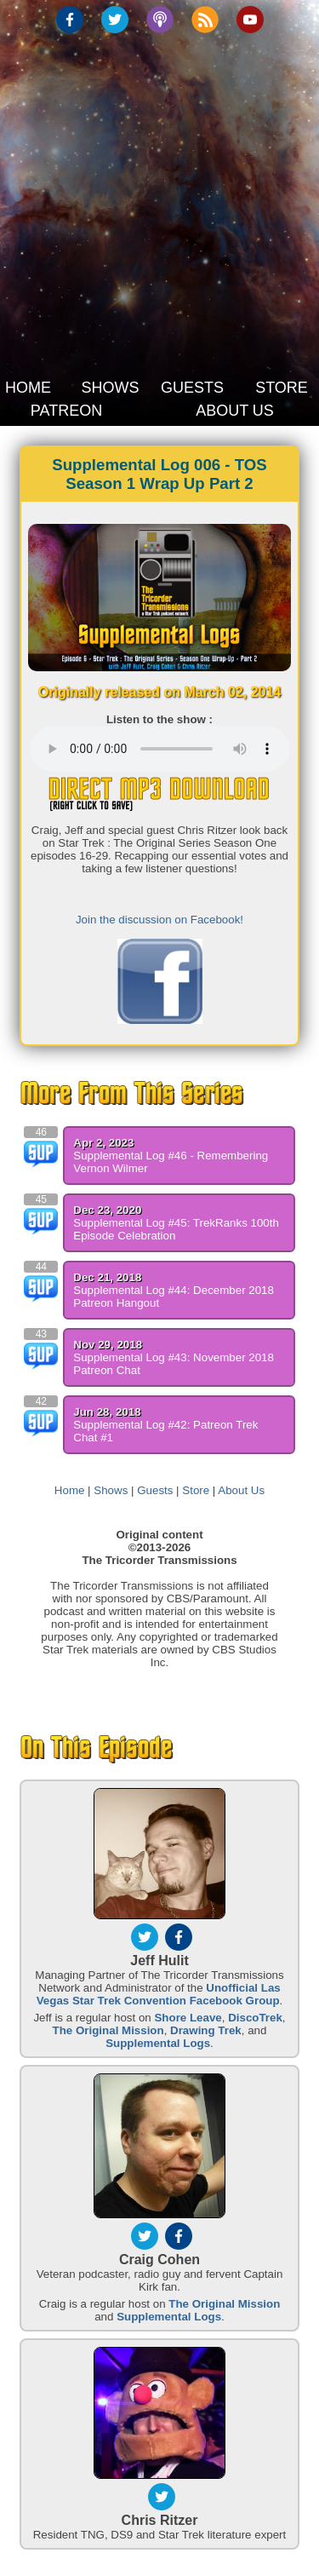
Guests (155, 1490)
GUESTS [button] (192, 387)
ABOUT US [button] (235, 410)
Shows (111, 1490)
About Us (241, 1490)
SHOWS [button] (110, 387)
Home (69, 1490)
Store (195, 1490)
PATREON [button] (66, 410)
